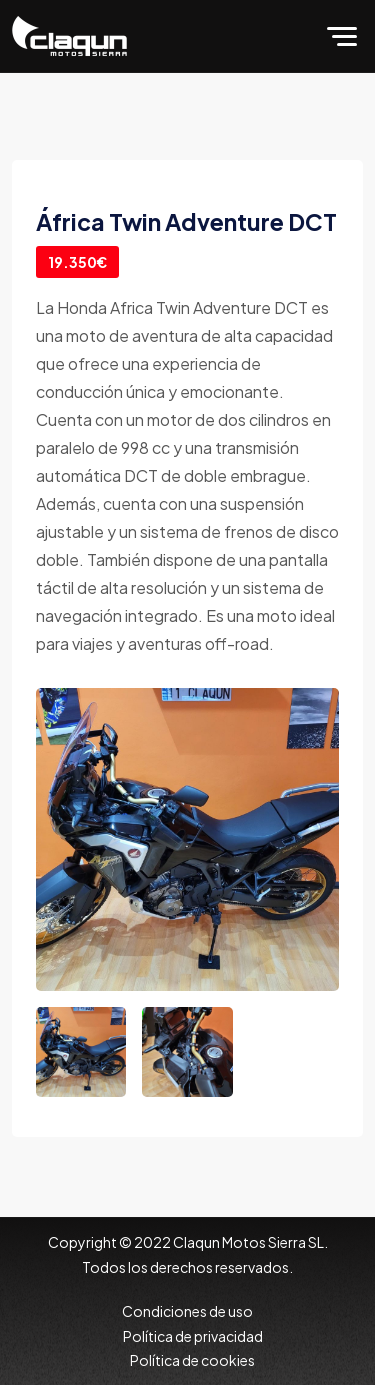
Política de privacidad (193, 1336)
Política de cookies (192, 1360)
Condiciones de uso (187, 1311)
